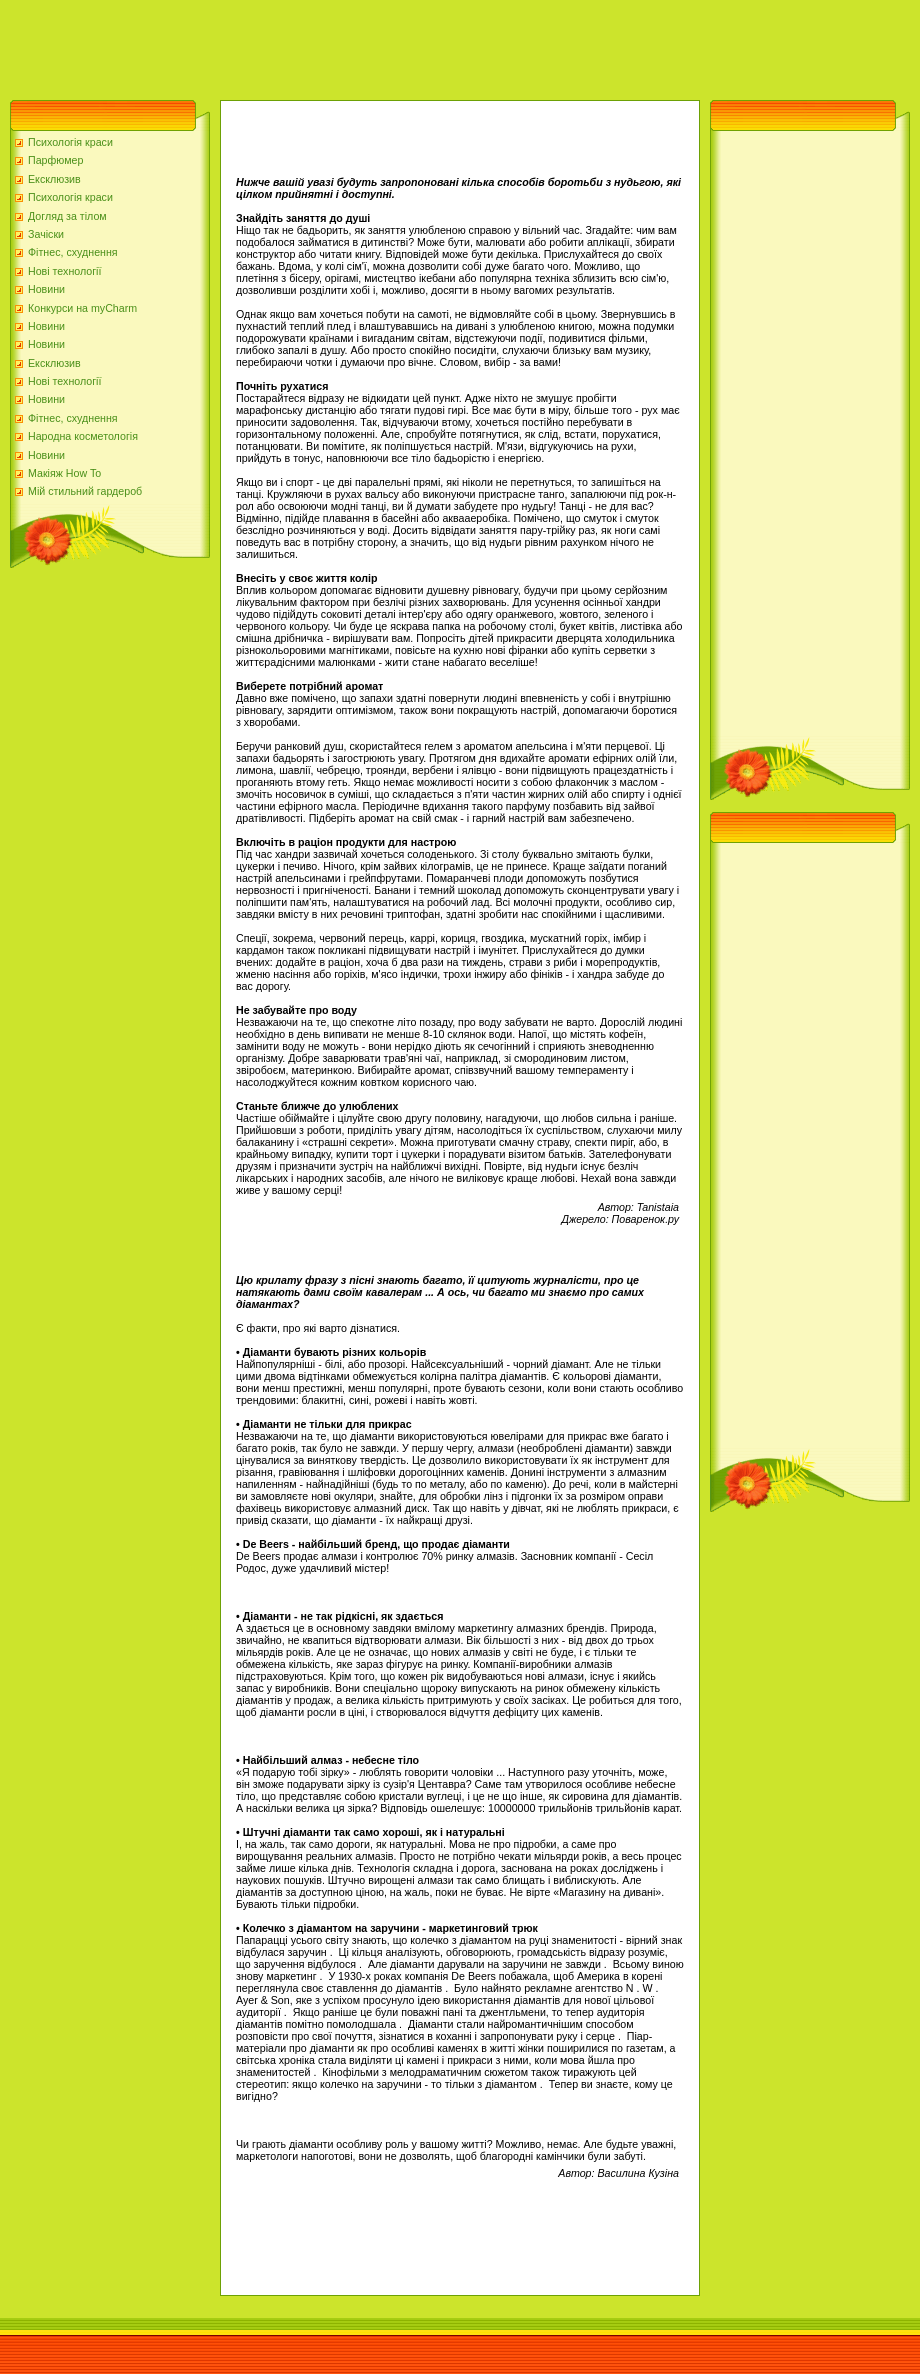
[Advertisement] (364, 45)
